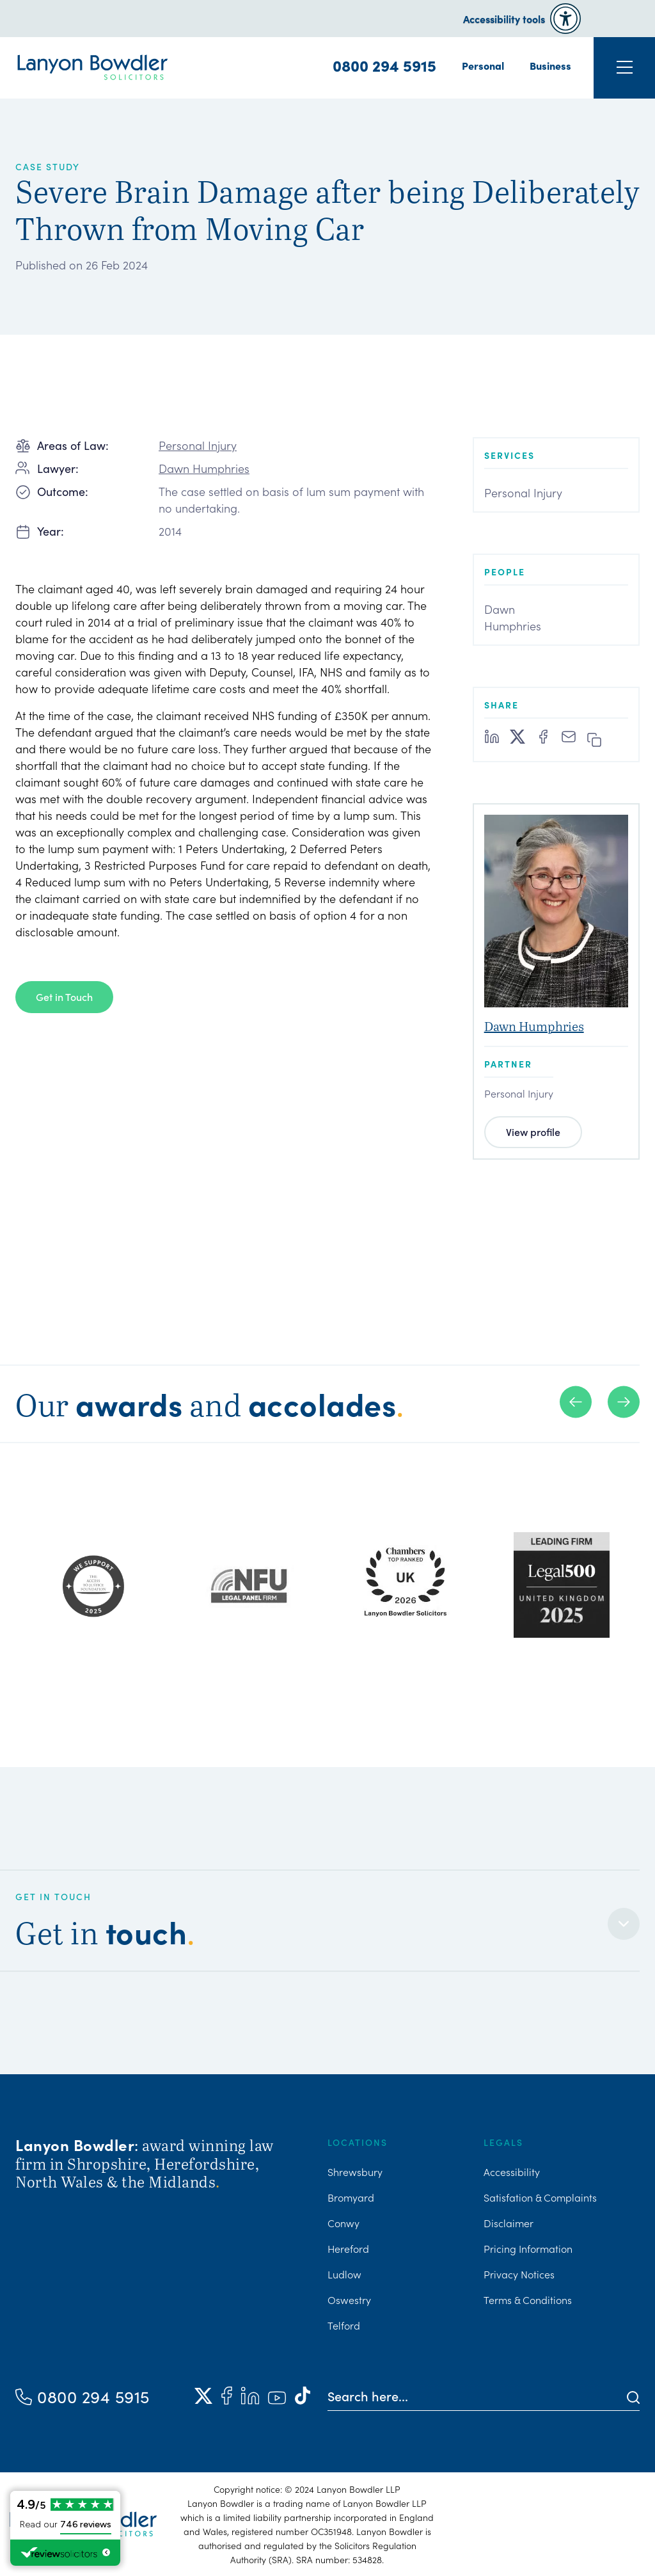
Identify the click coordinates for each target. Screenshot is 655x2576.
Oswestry (349, 2299)
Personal (483, 65)
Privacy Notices (519, 2274)
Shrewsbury (355, 2171)
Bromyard (351, 2197)
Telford (344, 2325)
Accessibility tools (504, 19)
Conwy (343, 2223)
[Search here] (477, 2395)
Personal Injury (198, 445)
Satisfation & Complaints (540, 2197)
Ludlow (344, 2274)
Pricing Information (528, 2248)
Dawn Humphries (204, 468)
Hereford (348, 2248)
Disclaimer (508, 2223)
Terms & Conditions (528, 2299)
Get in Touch (64, 996)
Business (550, 65)
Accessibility (512, 2171)
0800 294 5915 (384, 65)
